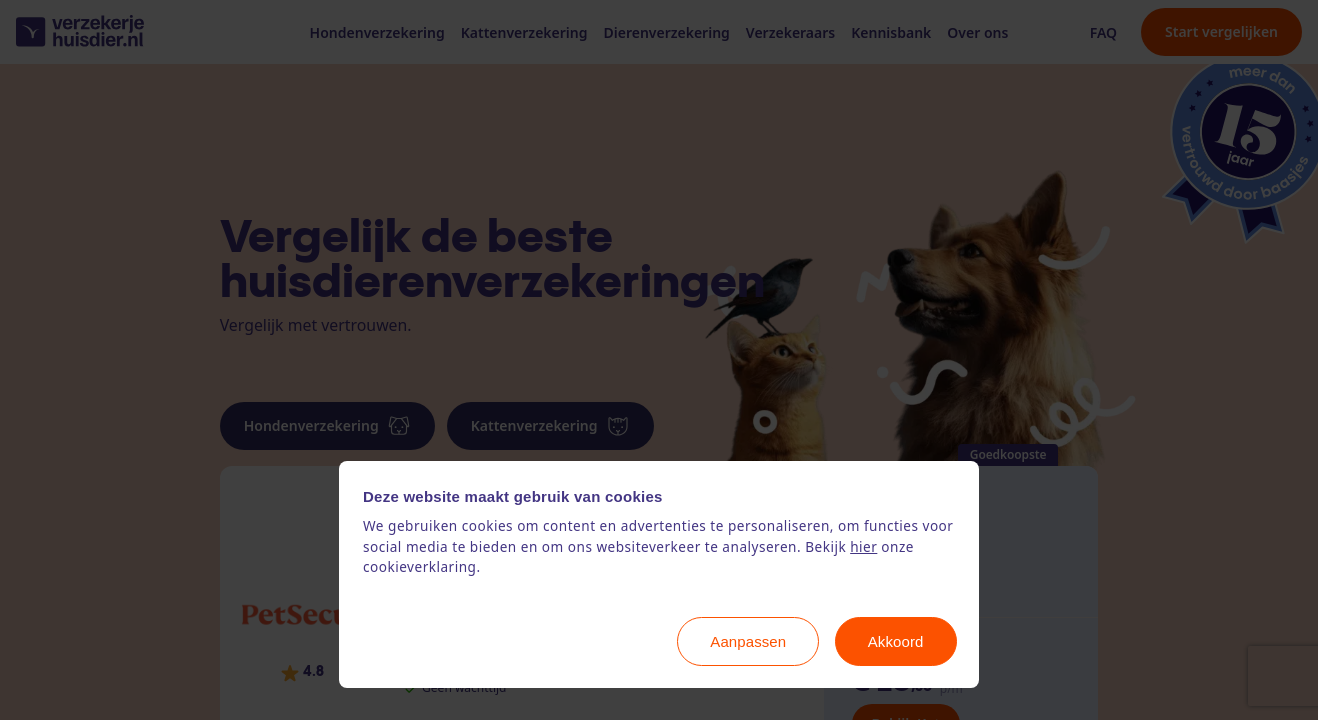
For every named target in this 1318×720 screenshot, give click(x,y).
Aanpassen (748, 641)
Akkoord (896, 641)
